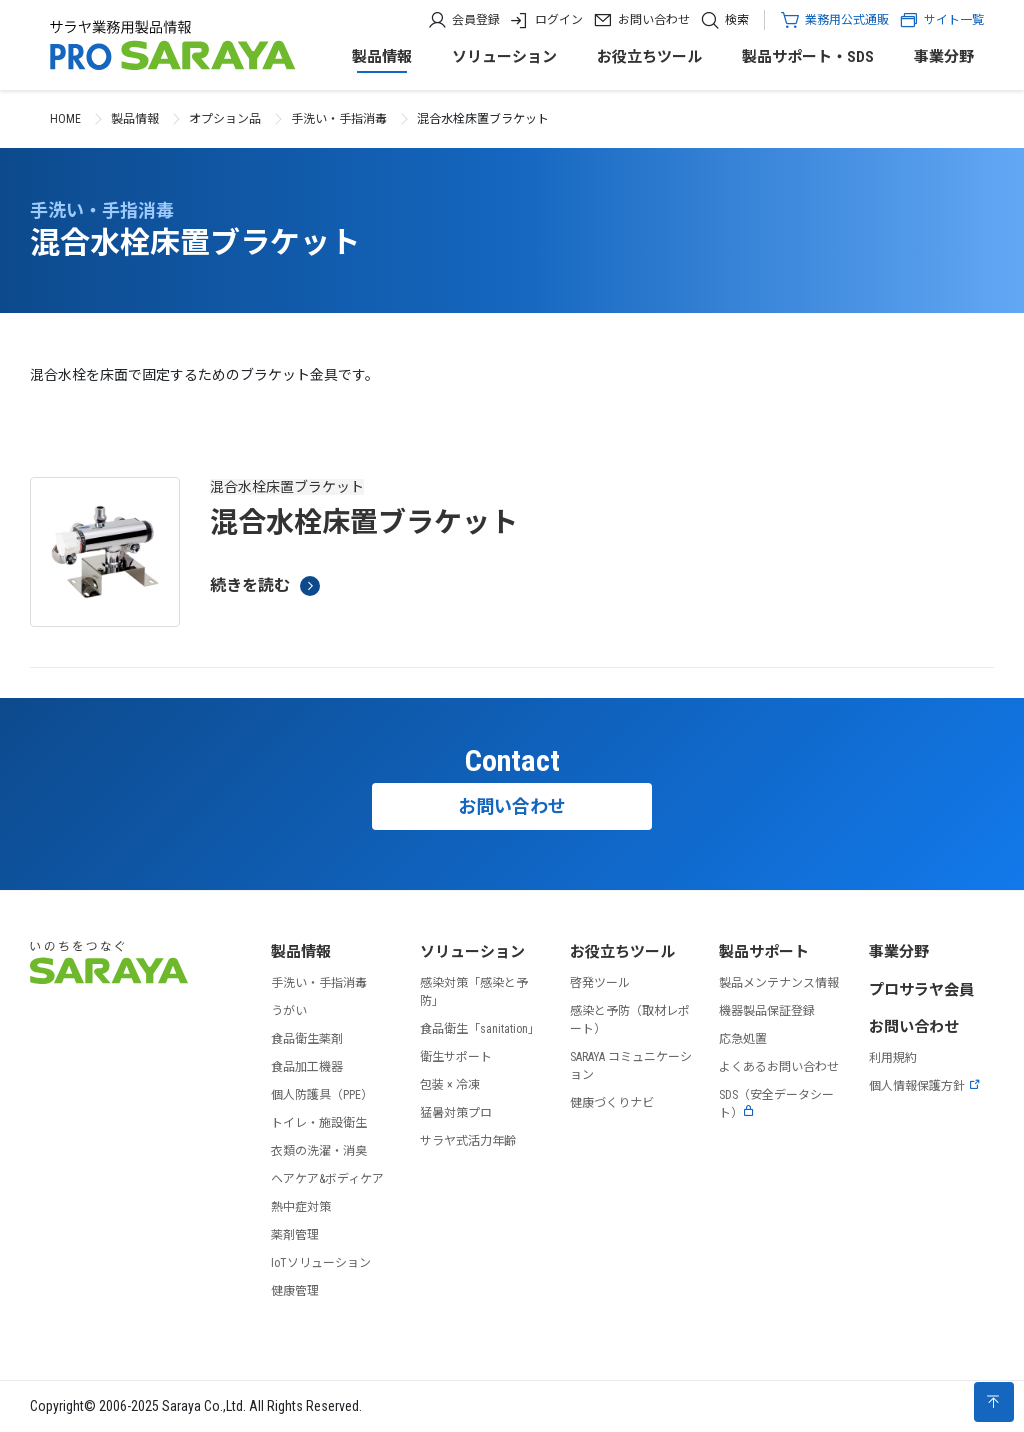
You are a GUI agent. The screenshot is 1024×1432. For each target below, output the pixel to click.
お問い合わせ (654, 20)
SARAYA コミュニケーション (631, 1066)
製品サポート (764, 952)
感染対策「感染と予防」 (474, 992)
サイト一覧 (941, 20)
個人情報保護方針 (925, 1086)
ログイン (559, 20)
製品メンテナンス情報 (779, 983)
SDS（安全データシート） (776, 1104)
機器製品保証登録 (767, 1011)
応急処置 (743, 1039)
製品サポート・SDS (808, 57)
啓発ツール (600, 983)
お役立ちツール (649, 57)
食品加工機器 (307, 1067)
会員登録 (476, 20)
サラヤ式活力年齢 (468, 1141)
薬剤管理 (295, 1235)
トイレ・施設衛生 (319, 1123)
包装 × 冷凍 (450, 1085)
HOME (65, 119)
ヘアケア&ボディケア (327, 1179)
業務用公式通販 (847, 20)
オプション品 (225, 119)
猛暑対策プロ (456, 1113)
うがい (289, 1011)
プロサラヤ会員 (921, 990)
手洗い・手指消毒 (339, 119)
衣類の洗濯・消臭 (319, 1151)
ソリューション (504, 57)
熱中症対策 (301, 1207)
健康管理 (295, 1291)
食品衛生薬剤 (307, 1039)
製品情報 (382, 57)
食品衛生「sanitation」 (480, 1029)
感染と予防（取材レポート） (630, 1020)
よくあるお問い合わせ (779, 1067)
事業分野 (944, 57)
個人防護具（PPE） (322, 1095)
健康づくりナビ (612, 1103)
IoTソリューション (321, 1263)
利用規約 (893, 1058)
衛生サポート (456, 1057)
